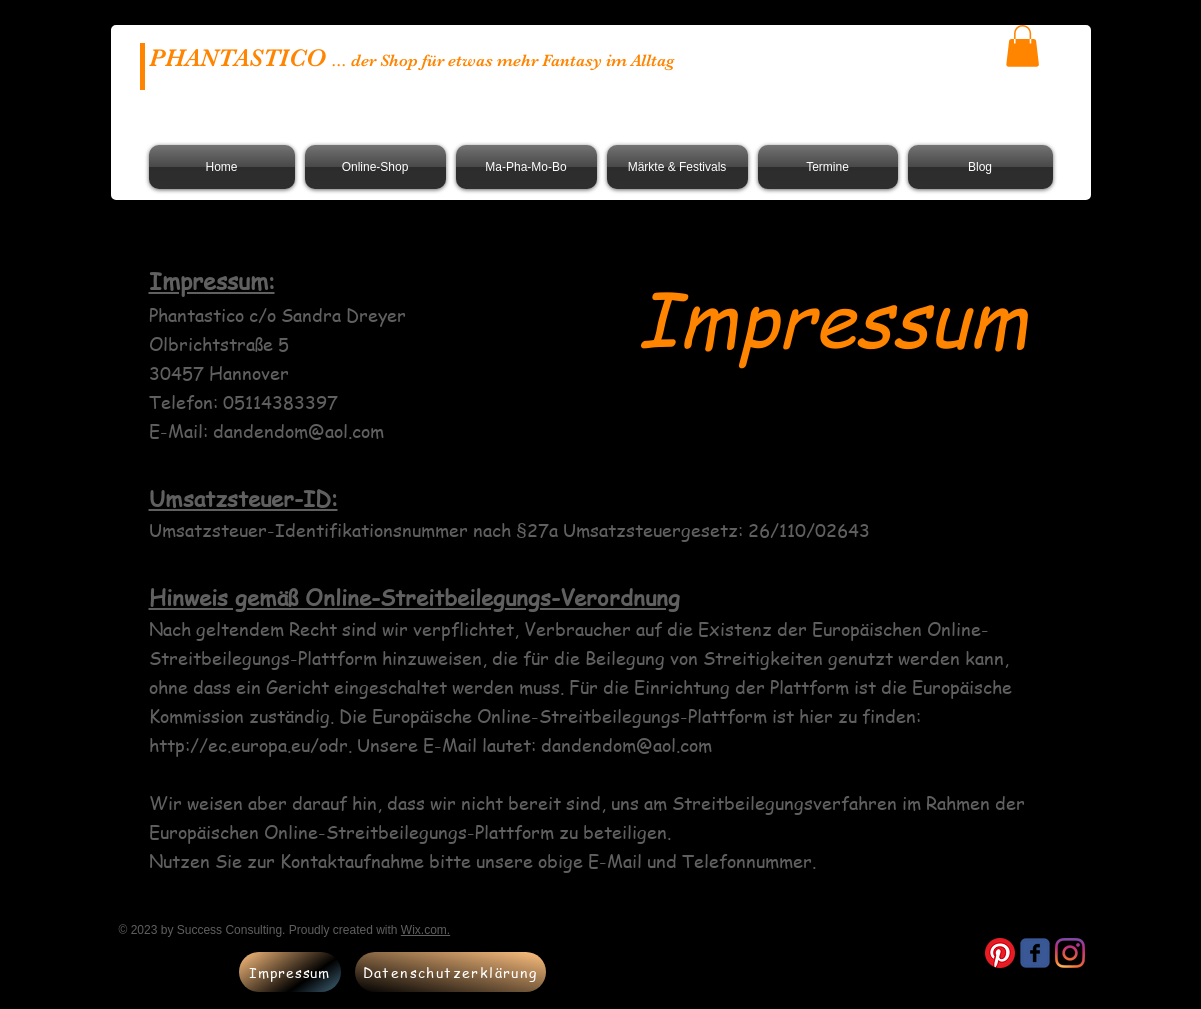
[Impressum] (290, 972)
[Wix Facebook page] (1035, 953)
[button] (1022, 46)
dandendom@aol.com (298, 430)
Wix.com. (425, 930)
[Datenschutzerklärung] (450, 972)
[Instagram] (1070, 953)
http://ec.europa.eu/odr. (250, 744)
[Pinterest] (1000, 953)
